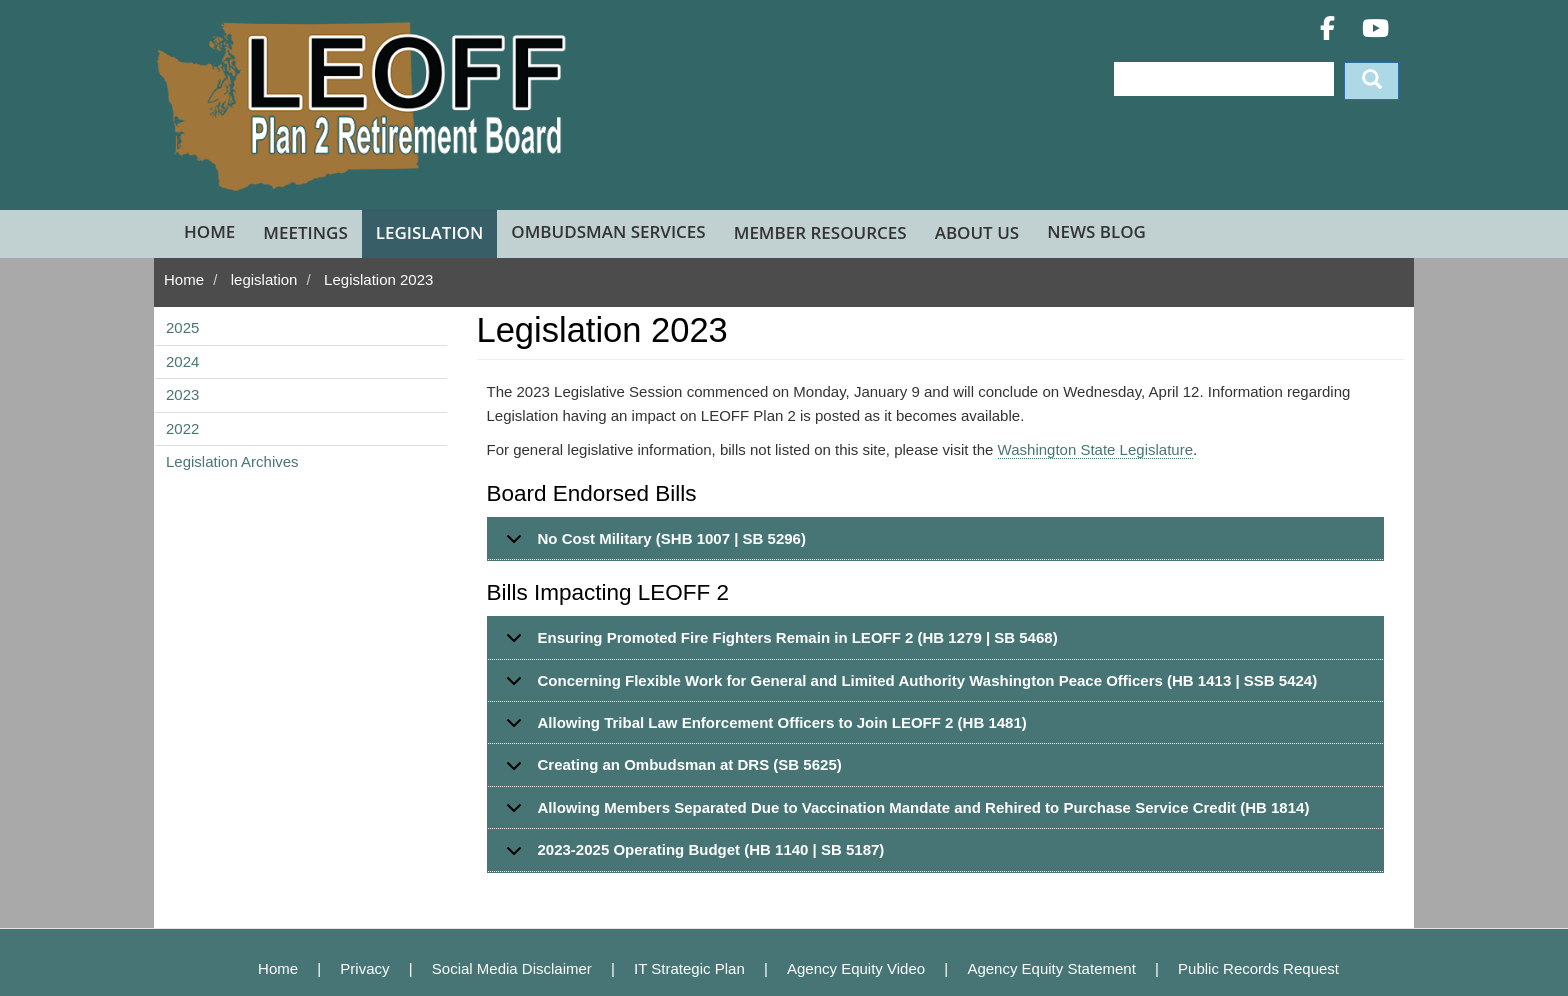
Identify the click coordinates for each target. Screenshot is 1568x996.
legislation (264, 279)
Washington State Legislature (1095, 449)
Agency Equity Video (856, 968)
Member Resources (820, 232)
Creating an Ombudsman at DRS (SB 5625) (670, 771)
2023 (182, 394)
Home (209, 231)
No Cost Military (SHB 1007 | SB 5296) (652, 545)
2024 (182, 361)
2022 (182, 428)
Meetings (305, 232)
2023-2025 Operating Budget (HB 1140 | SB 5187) (692, 856)
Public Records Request (1258, 968)
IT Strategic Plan (689, 968)
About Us (977, 232)
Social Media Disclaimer (512, 968)
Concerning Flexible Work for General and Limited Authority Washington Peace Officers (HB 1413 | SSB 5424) (908, 687)
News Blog (1096, 231)
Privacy (364, 968)
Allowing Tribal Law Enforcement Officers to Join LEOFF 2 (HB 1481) (763, 729)
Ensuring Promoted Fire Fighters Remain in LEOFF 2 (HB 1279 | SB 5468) (778, 644)
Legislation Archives (232, 461)
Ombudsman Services (608, 231)
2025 (182, 327)
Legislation (430, 232)
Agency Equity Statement (1051, 968)
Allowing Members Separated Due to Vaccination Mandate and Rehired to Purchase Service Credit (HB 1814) (904, 814)
